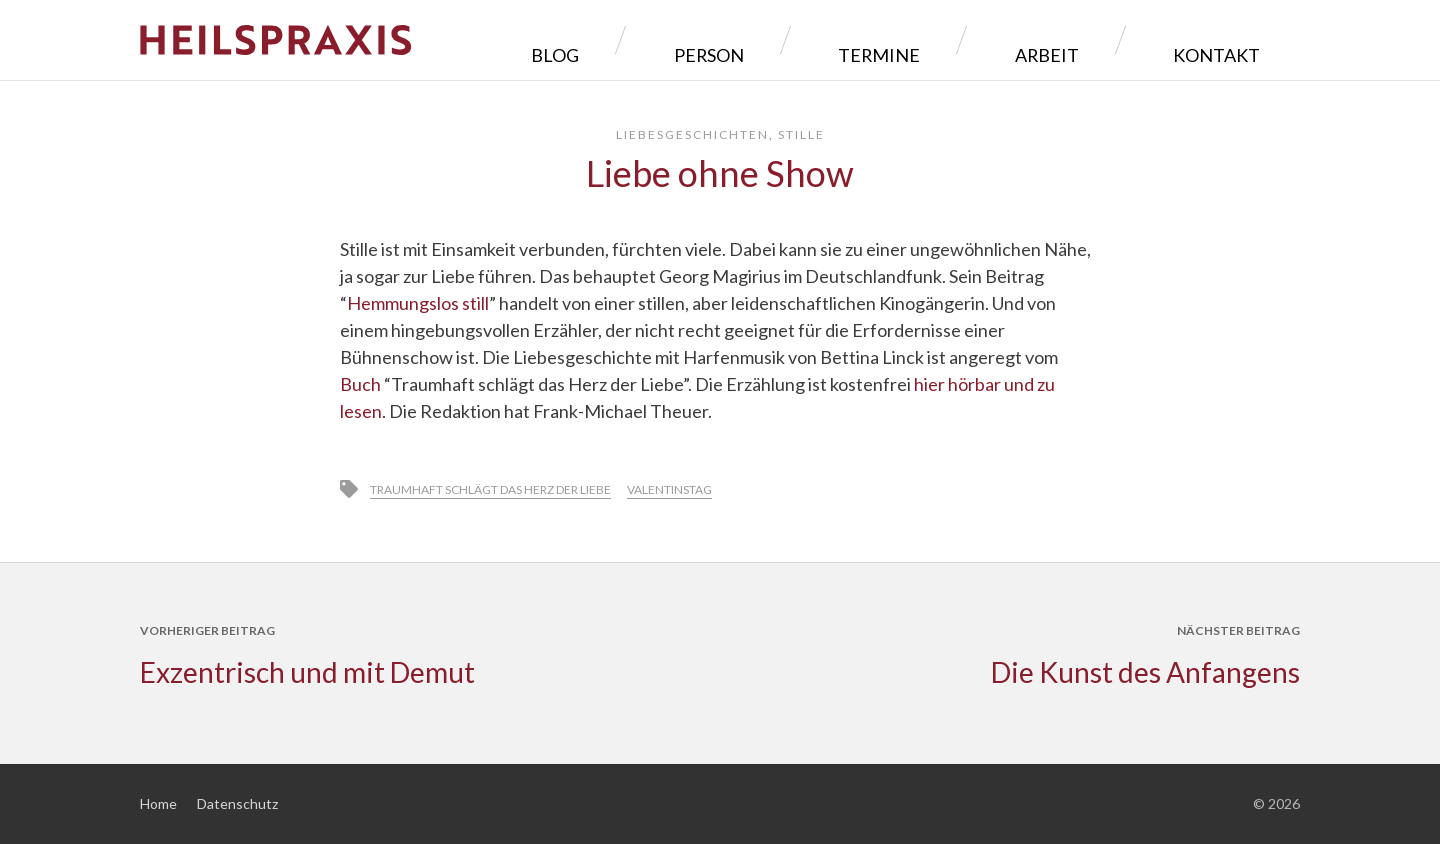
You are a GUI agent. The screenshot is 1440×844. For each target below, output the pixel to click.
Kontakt (1231, 39)
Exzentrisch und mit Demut (307, 672)
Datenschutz (237, 803)
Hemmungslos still (418, 303)
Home (158, 803)
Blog (754, 39)
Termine (987, 39)
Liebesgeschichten (692, 134)
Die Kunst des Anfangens (1145, 672)
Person (864, 39)
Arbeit (1107, 39)
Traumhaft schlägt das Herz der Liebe (490, 489)
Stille (801, 134)
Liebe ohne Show (720, 173)
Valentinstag (669, 489)
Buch (362, 384)
